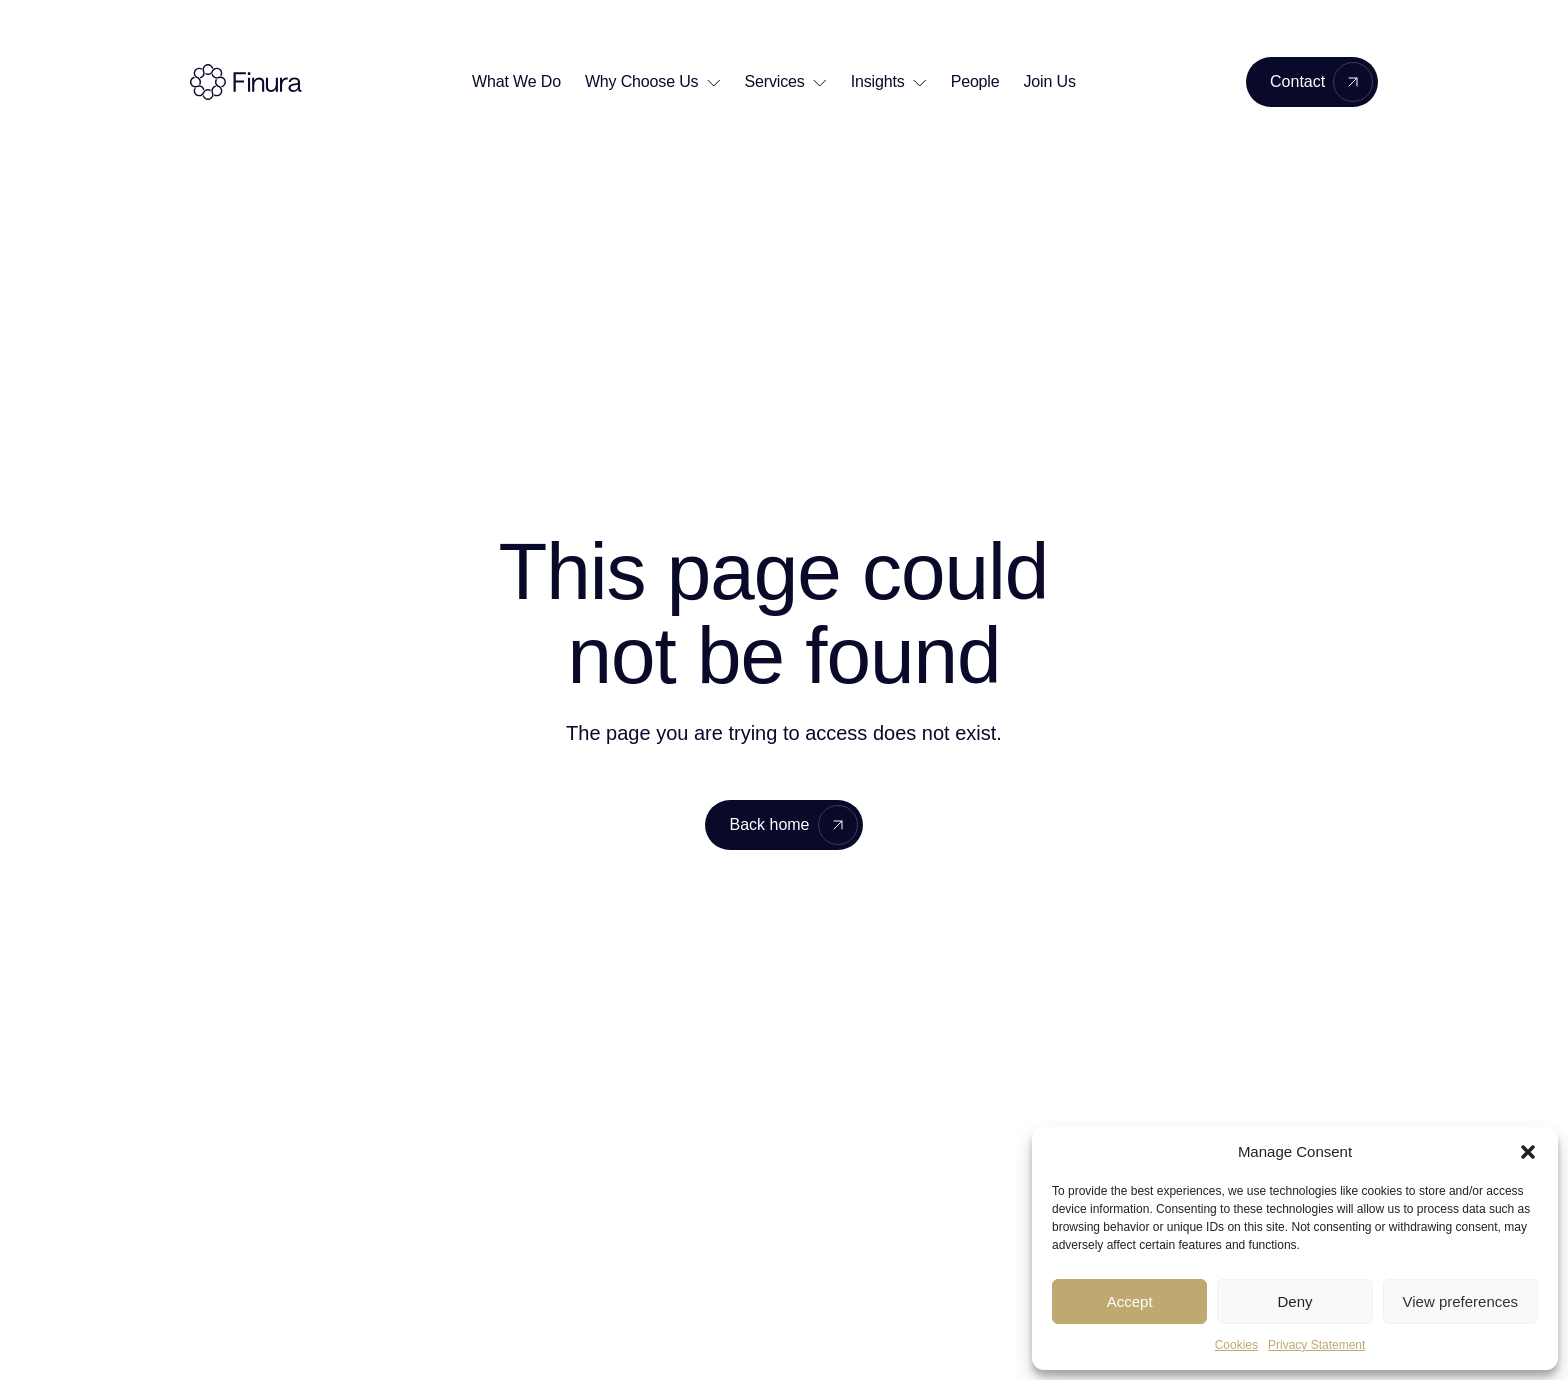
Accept (1130, 1301)
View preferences (1461, 1301)
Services (775, 81)
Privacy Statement (1316, 1345)
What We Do (516, 81)
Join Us (1050, 81)
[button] (1528, 1152)
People (975, 81)
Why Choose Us (642, 81)
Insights (878, 81)
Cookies (1236, 1345)
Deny (1294, 1301)
